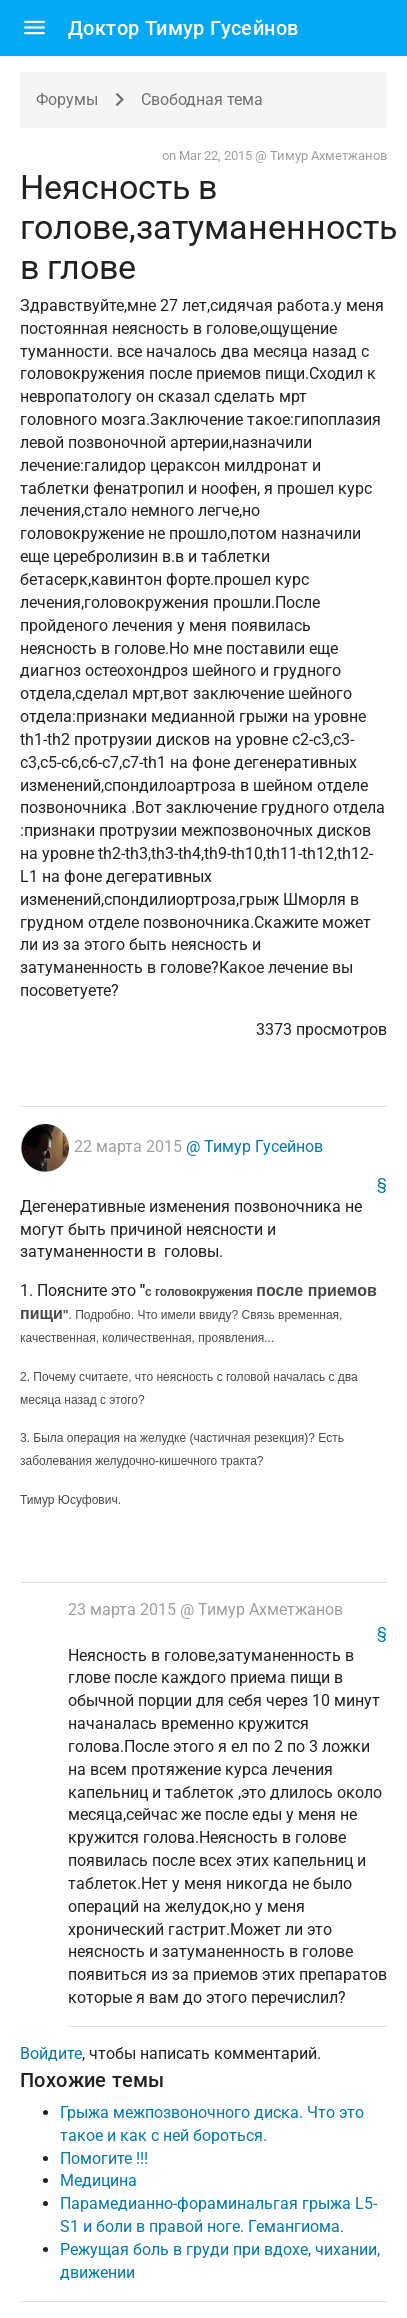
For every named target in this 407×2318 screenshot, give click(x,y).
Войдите (51, 2053)
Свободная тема (202, 99)
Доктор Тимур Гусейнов (183, 28)
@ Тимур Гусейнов (252, 1146)
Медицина (98, 2180)
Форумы (67, 99)
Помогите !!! (104, 2158)
